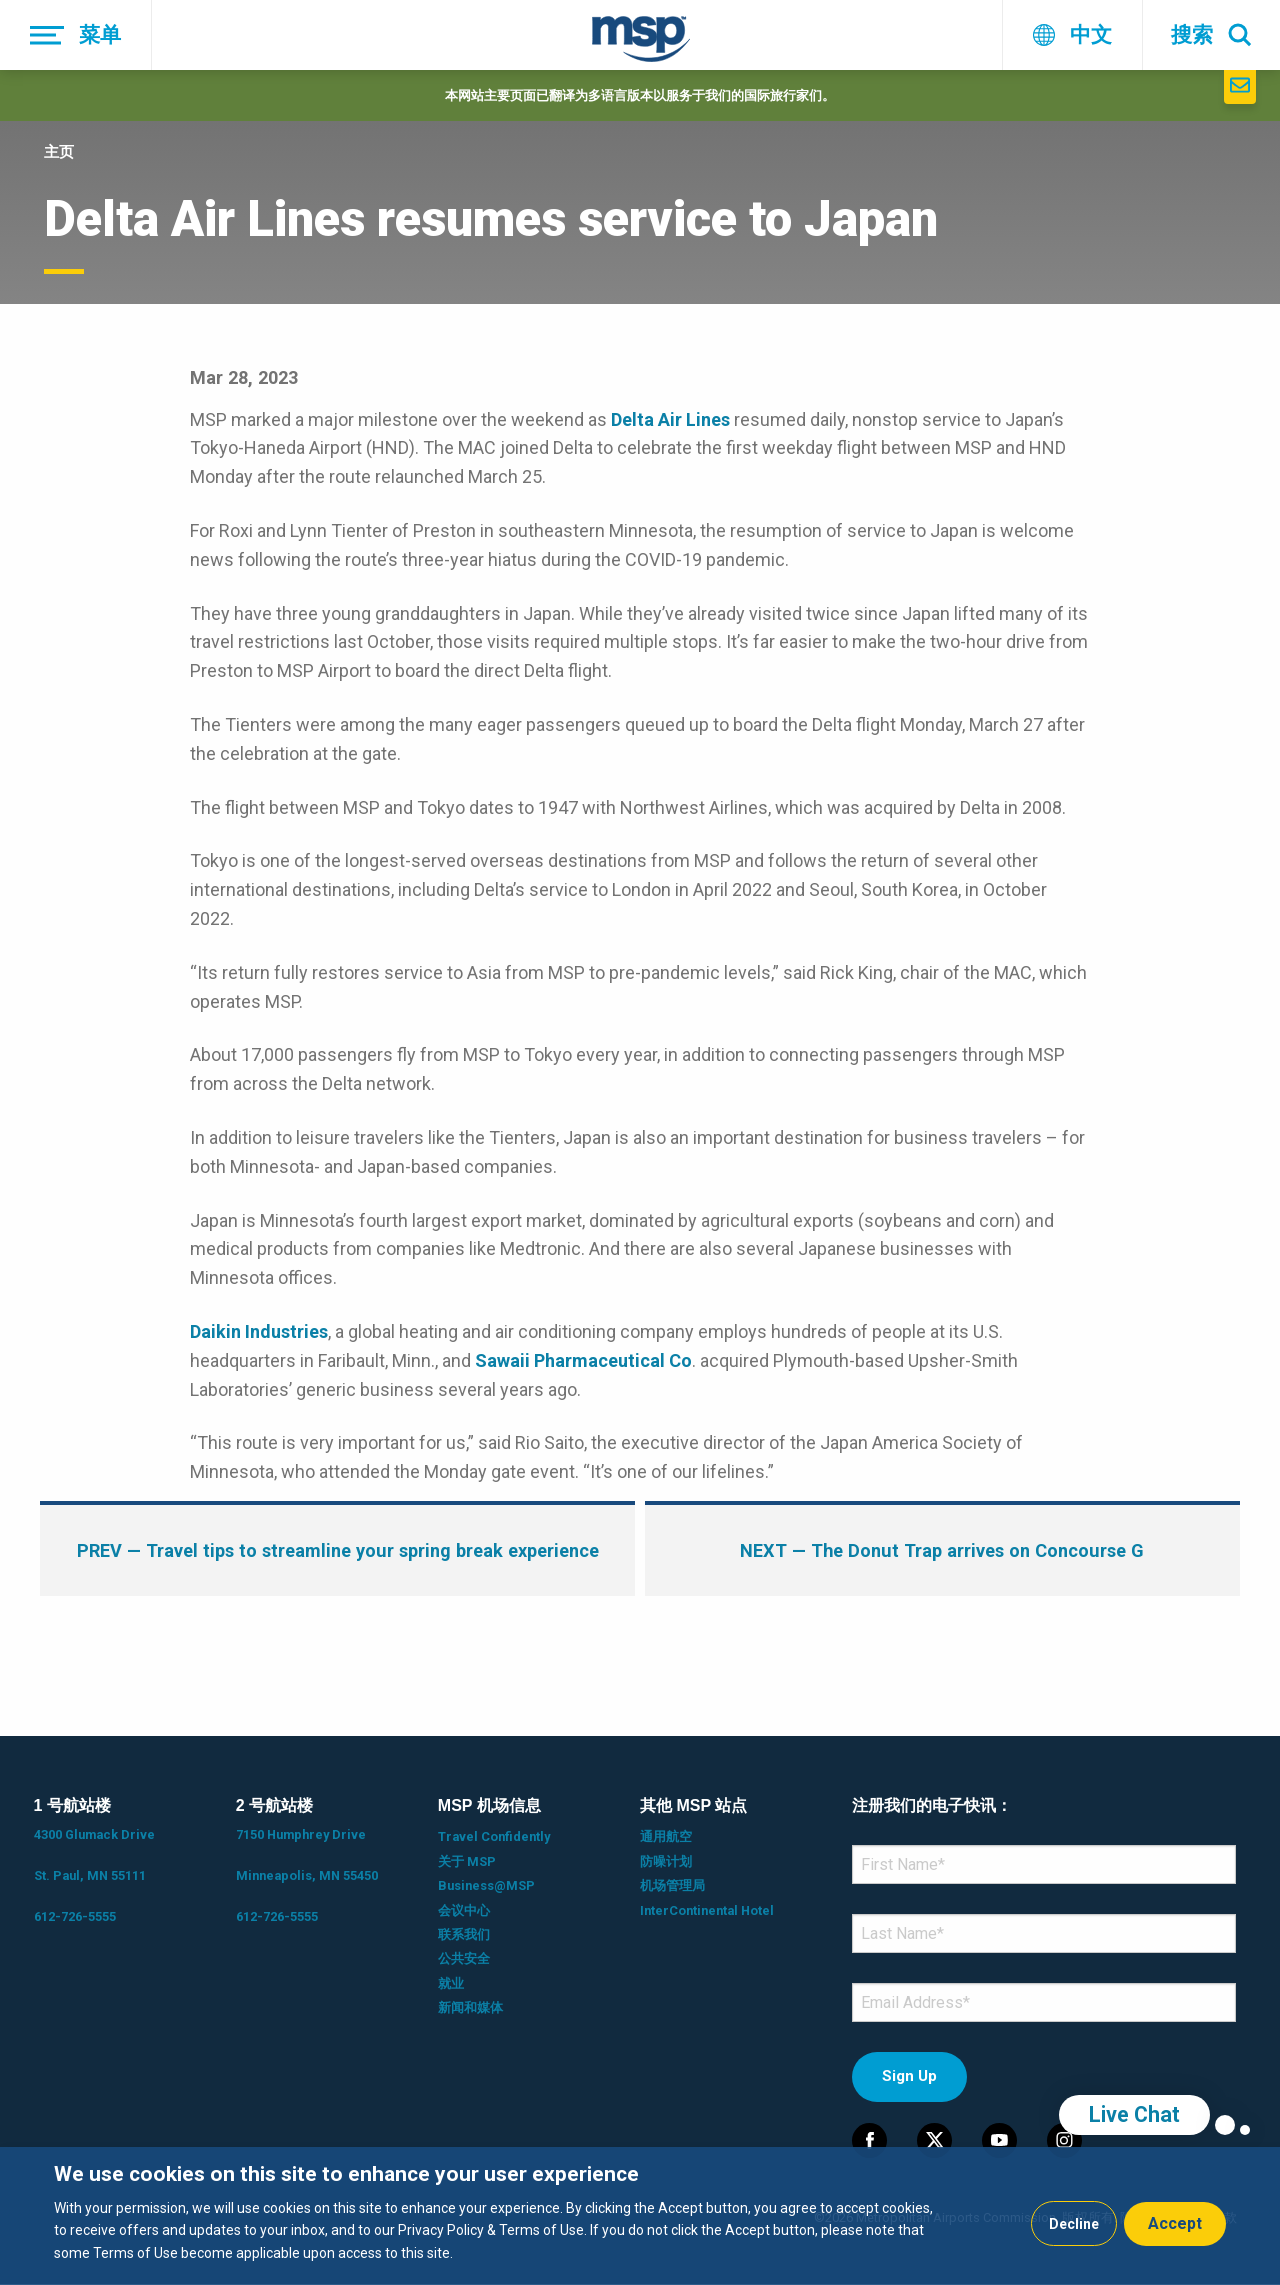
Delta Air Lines (670, 419)
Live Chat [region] (1134, 2114)
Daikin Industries (259, 1331)
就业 (451, 1983)
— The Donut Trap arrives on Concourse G (942, 1550)
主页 (59, 152)
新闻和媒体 (470, 2007)
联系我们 (464, 1934)
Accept (1175, 2223)
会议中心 (464, 1910)
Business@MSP (486, 1885)
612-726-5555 (75, 1916)
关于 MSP (467, 1861)
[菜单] (76, 35)
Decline (1074, 2224)
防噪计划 (666, 1861)
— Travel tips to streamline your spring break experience (338, 1550)
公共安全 (464, 1958)
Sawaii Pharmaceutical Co (583, 1360)
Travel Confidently (494, 1836)
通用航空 (666, 1836)
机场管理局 (672, 1885)
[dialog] (640, 2216)
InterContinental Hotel (707, 1910)
